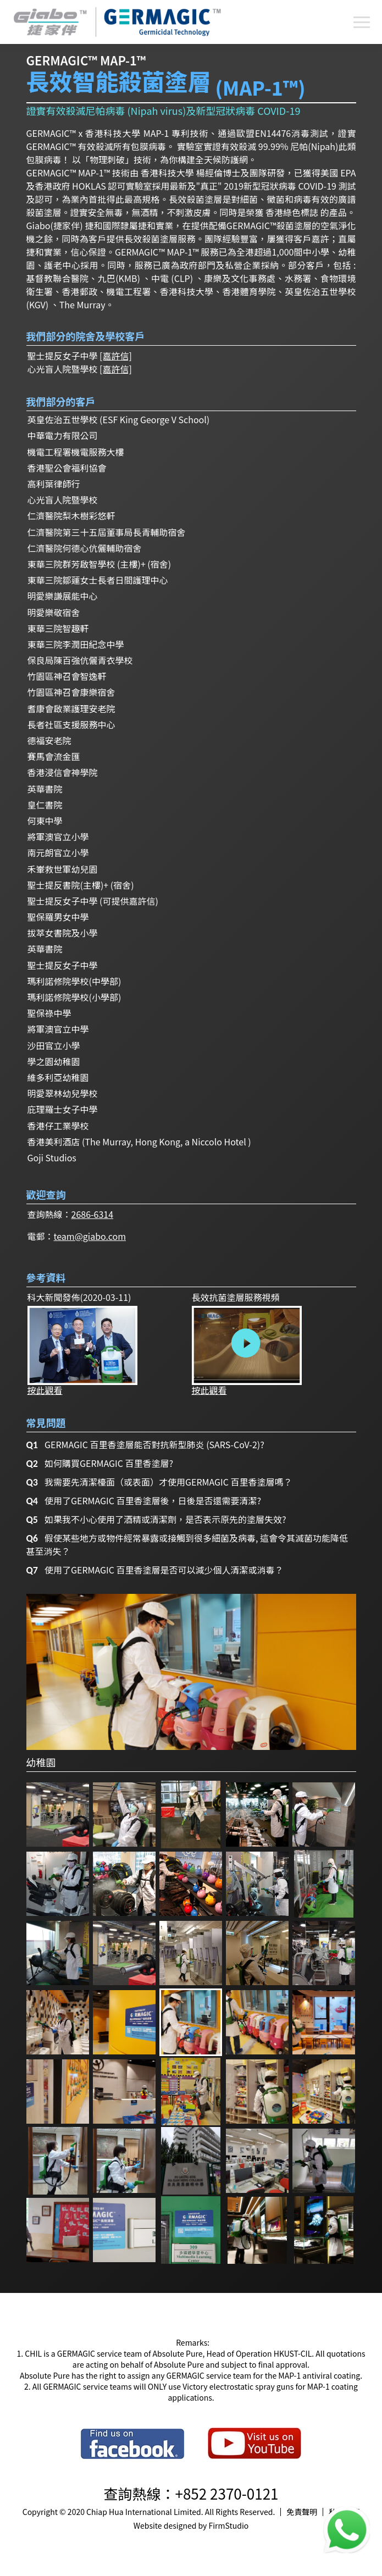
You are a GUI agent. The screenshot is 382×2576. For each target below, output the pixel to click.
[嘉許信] (115, 355)
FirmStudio (229, 2525)
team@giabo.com (90, 1236)
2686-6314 (92, 1214)
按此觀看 (82, 1350)
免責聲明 (301, 2511)
